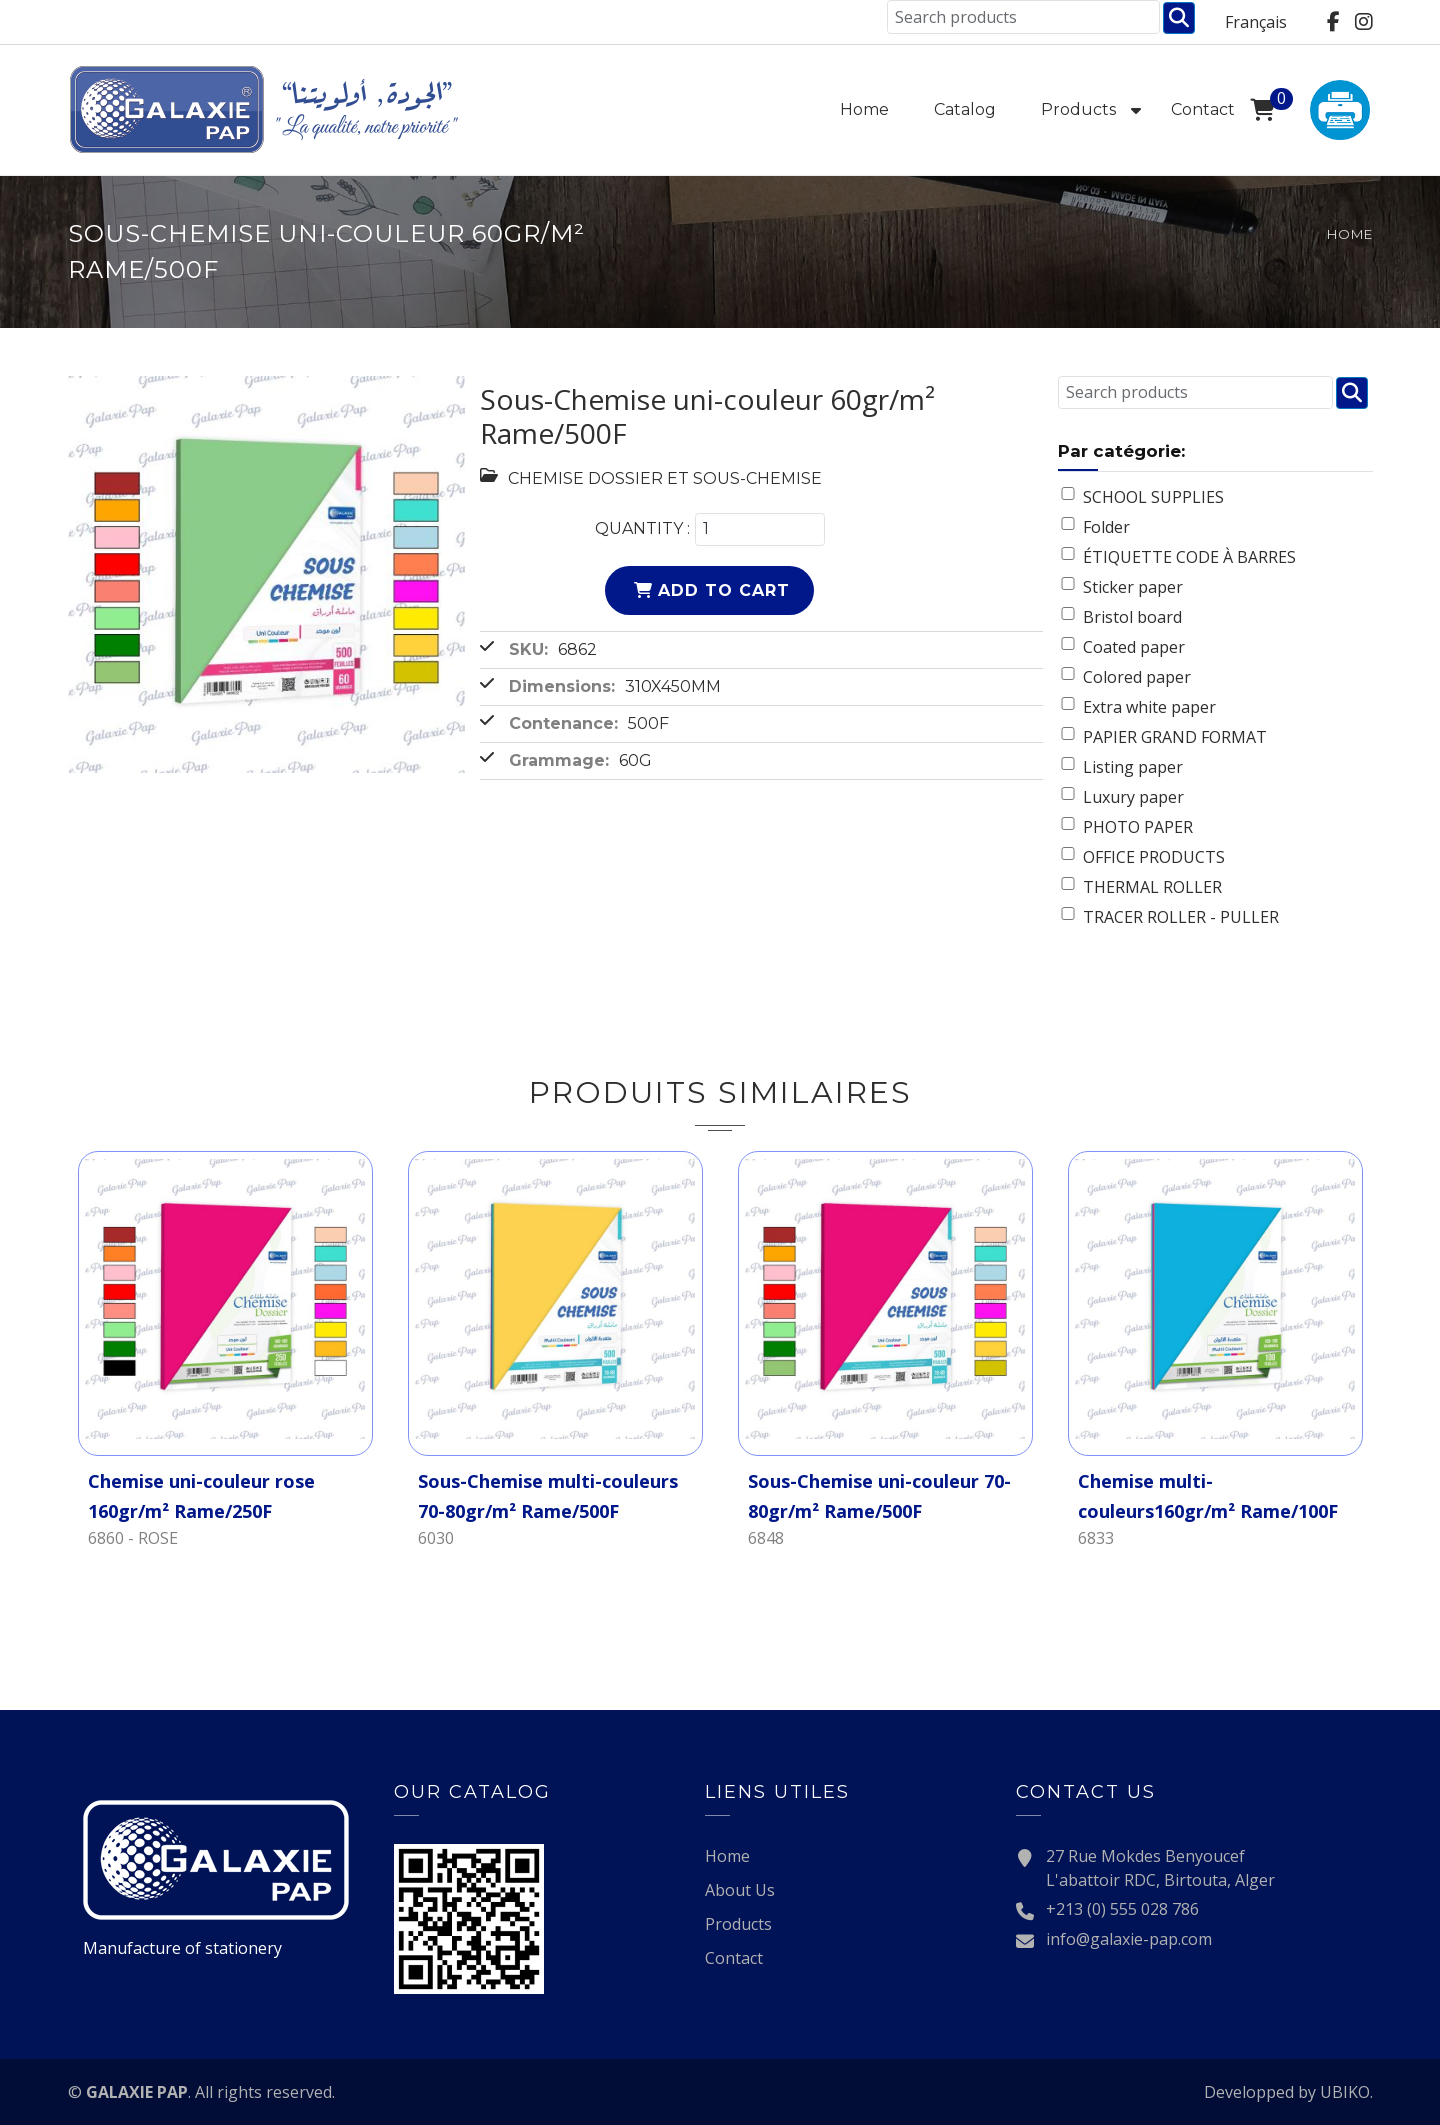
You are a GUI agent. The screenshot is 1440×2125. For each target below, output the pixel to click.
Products (1078, 109)
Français (1256, 22)
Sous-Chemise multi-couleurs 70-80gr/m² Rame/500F (548, 1496)
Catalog (965, 109)
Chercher (1179, 18)
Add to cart (724, 590)
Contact (1203, 109)
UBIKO (1345, 2092)
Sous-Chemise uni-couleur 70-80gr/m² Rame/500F (879, 1496)
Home (864, 109)
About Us (740, 1890)
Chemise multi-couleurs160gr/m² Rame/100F (1208, 1496)
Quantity (639, 528)
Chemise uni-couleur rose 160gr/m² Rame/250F (201, 1496)
